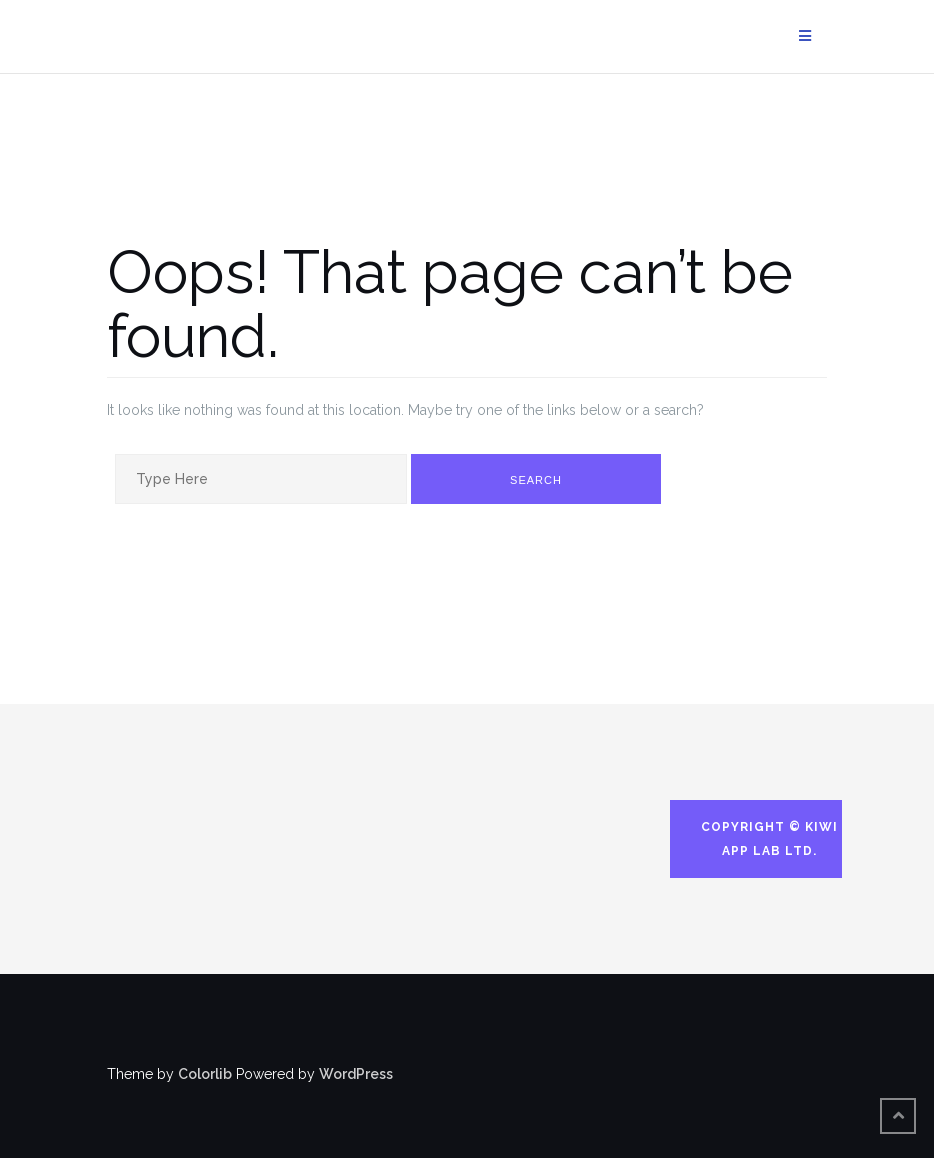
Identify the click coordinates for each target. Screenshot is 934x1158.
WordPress (356, 1074)
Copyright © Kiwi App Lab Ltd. (769, 839)
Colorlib (205, 1074)
